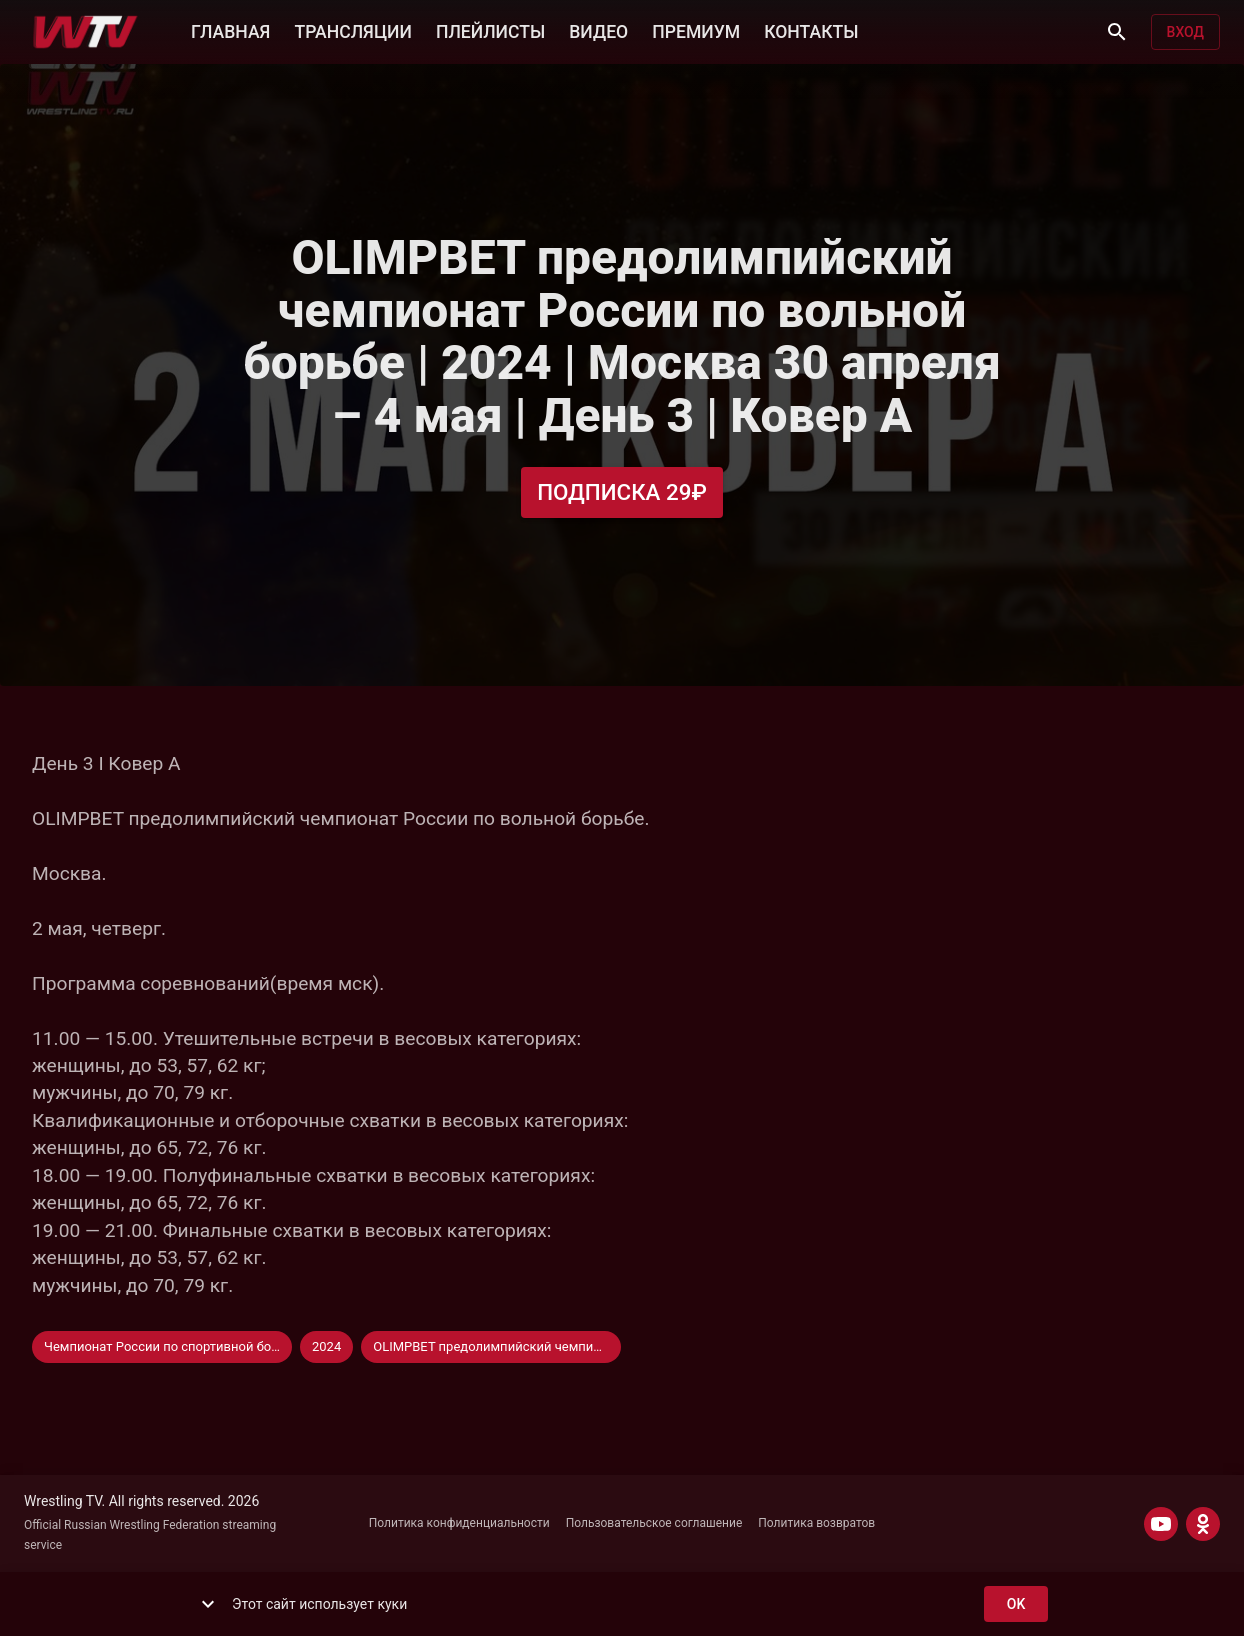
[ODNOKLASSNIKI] (1203, 1524)
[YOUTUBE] (1161, 1524)
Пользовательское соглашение (654, 1523)
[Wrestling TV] (85, 32)
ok (1016, 1604)
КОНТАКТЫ (811, 30)
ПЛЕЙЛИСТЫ (490, 30)
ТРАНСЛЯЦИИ (352, 30)
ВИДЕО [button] (598, 30)
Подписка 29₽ (622, 492)
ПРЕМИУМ (696, 30)
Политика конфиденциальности (459, 1523)
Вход (1185, 32)
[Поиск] (1117, 32)
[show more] (208, 1604)
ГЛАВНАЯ (230, 30)
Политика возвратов (816, 1523)
